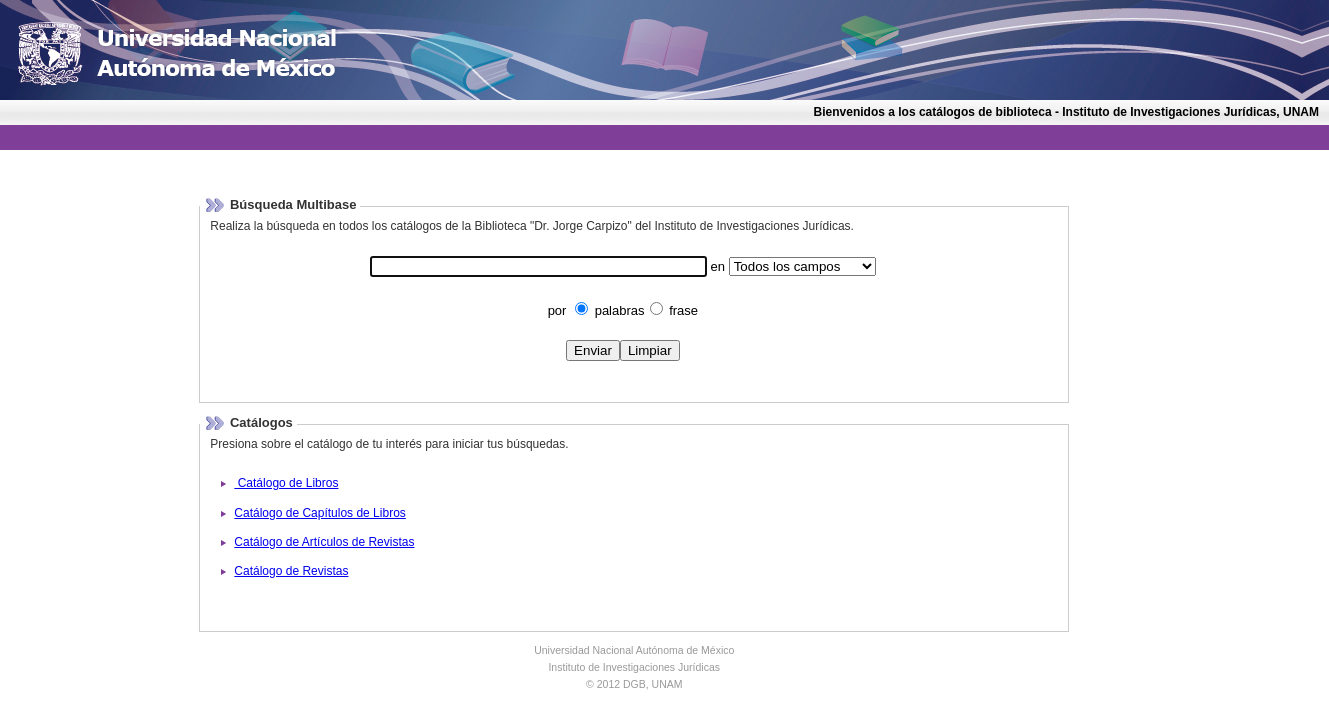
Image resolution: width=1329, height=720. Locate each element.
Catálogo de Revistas (291, 571)
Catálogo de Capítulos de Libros (319, 513)
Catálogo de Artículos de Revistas (324, 542)
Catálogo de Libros (286, 483)
